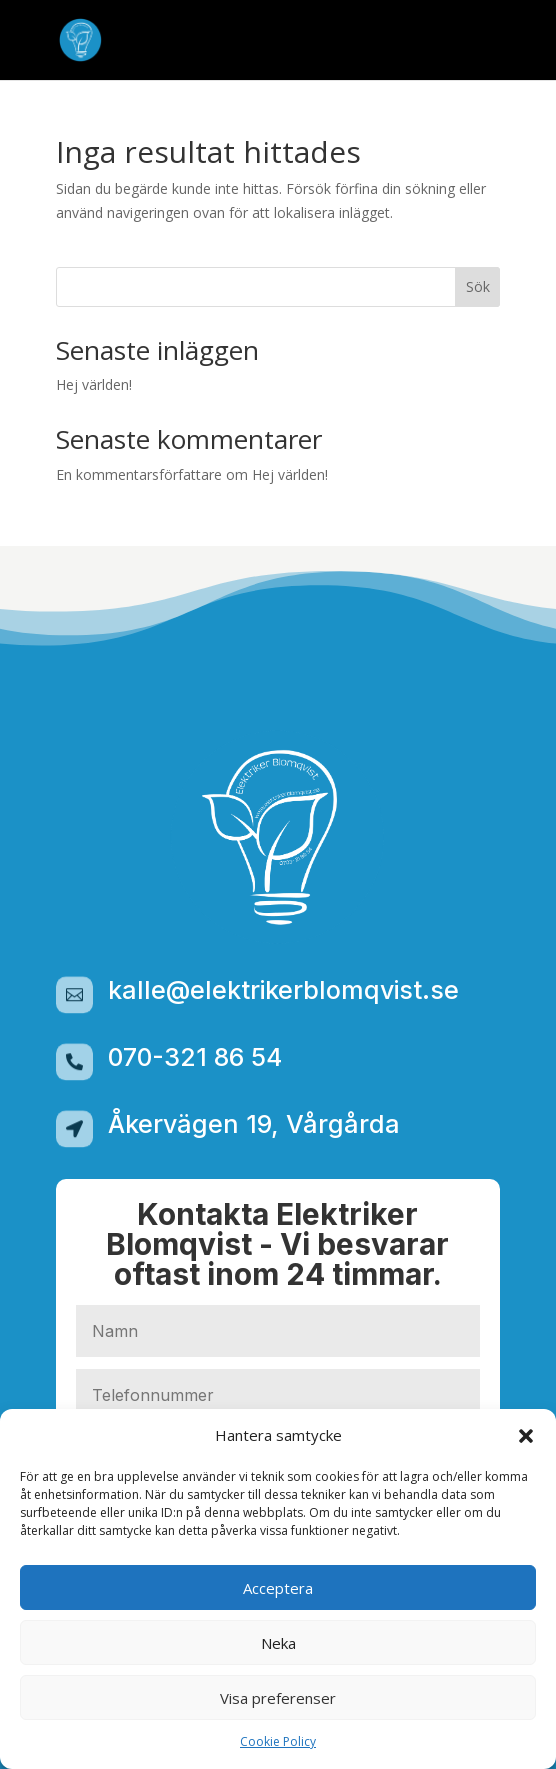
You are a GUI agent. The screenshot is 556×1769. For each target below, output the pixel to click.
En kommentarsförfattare (139, 474)
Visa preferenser (278, 1698)
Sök (478, 286)
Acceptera (278, 1588)
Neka (278, 1643)
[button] (526, 1436)
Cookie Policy (278, 1741)
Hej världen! (94, 384)
